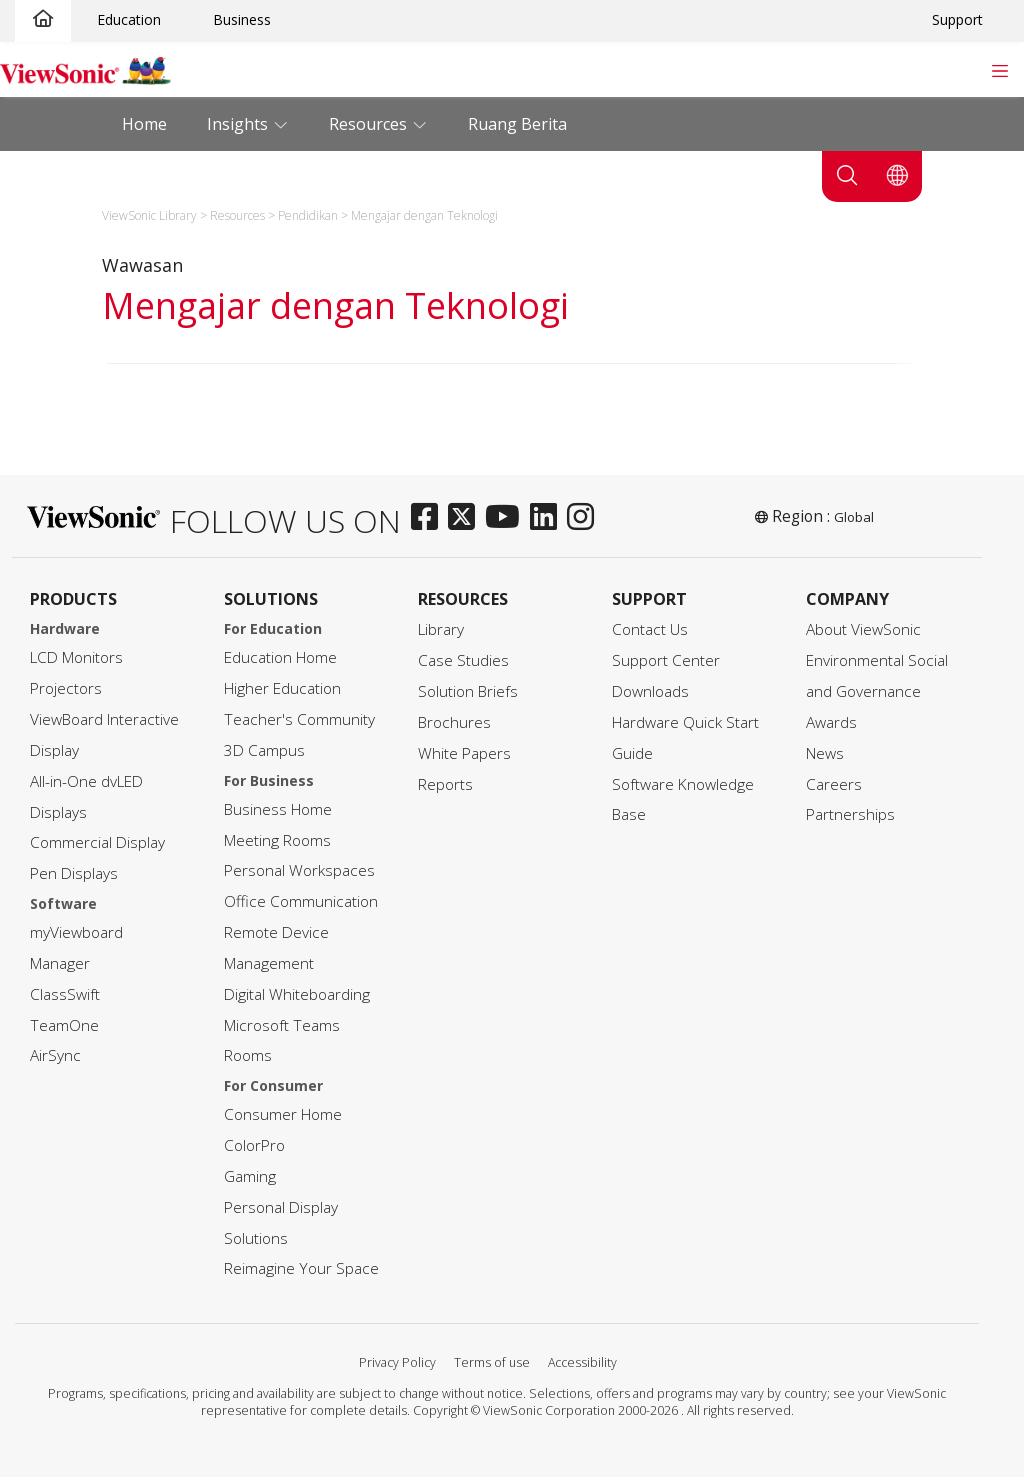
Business (242, 19)
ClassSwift (65, 994)
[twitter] (466, 518)
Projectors (66, 688)
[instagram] (585, 518)
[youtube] (507, 518)
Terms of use (492, 1362)
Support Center (666, 660)
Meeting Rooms (277, 840)
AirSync (55, 1055)
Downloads (650, 691)
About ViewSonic (863, 629)
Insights (239, 124)
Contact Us (650, 629)
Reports (445, 784)
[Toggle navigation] (999, 69)
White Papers (464, 753)
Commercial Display (97, 842)
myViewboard (76, 932)
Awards (831, 722)
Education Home (280, 657)
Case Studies (463, 660)
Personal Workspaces (299, 870)
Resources (370, 124)
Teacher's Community (299, 719)
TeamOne (64, 1025)
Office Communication (301, 901)
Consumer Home (283, 1114)
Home (144, 124)
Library (441, 629)
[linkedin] (548, 518)
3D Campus (264, 750)
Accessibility (582, 1362)
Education (129, 19)
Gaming (250, 1176)
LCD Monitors (76, 657)
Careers (834, 784)
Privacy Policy (397, 1362)
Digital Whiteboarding (297, 994)
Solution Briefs (468, 691)
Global (854, 517)
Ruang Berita (517, 124)
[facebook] (429, 518)
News (825, 753)
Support (957, 19)
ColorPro (254, 1145)
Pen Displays (74, 873)
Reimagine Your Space (301, 1268)
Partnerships (850, 814)
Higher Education (282, 688)
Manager (60, 963)
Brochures (454, 722)
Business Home (278, 809)
